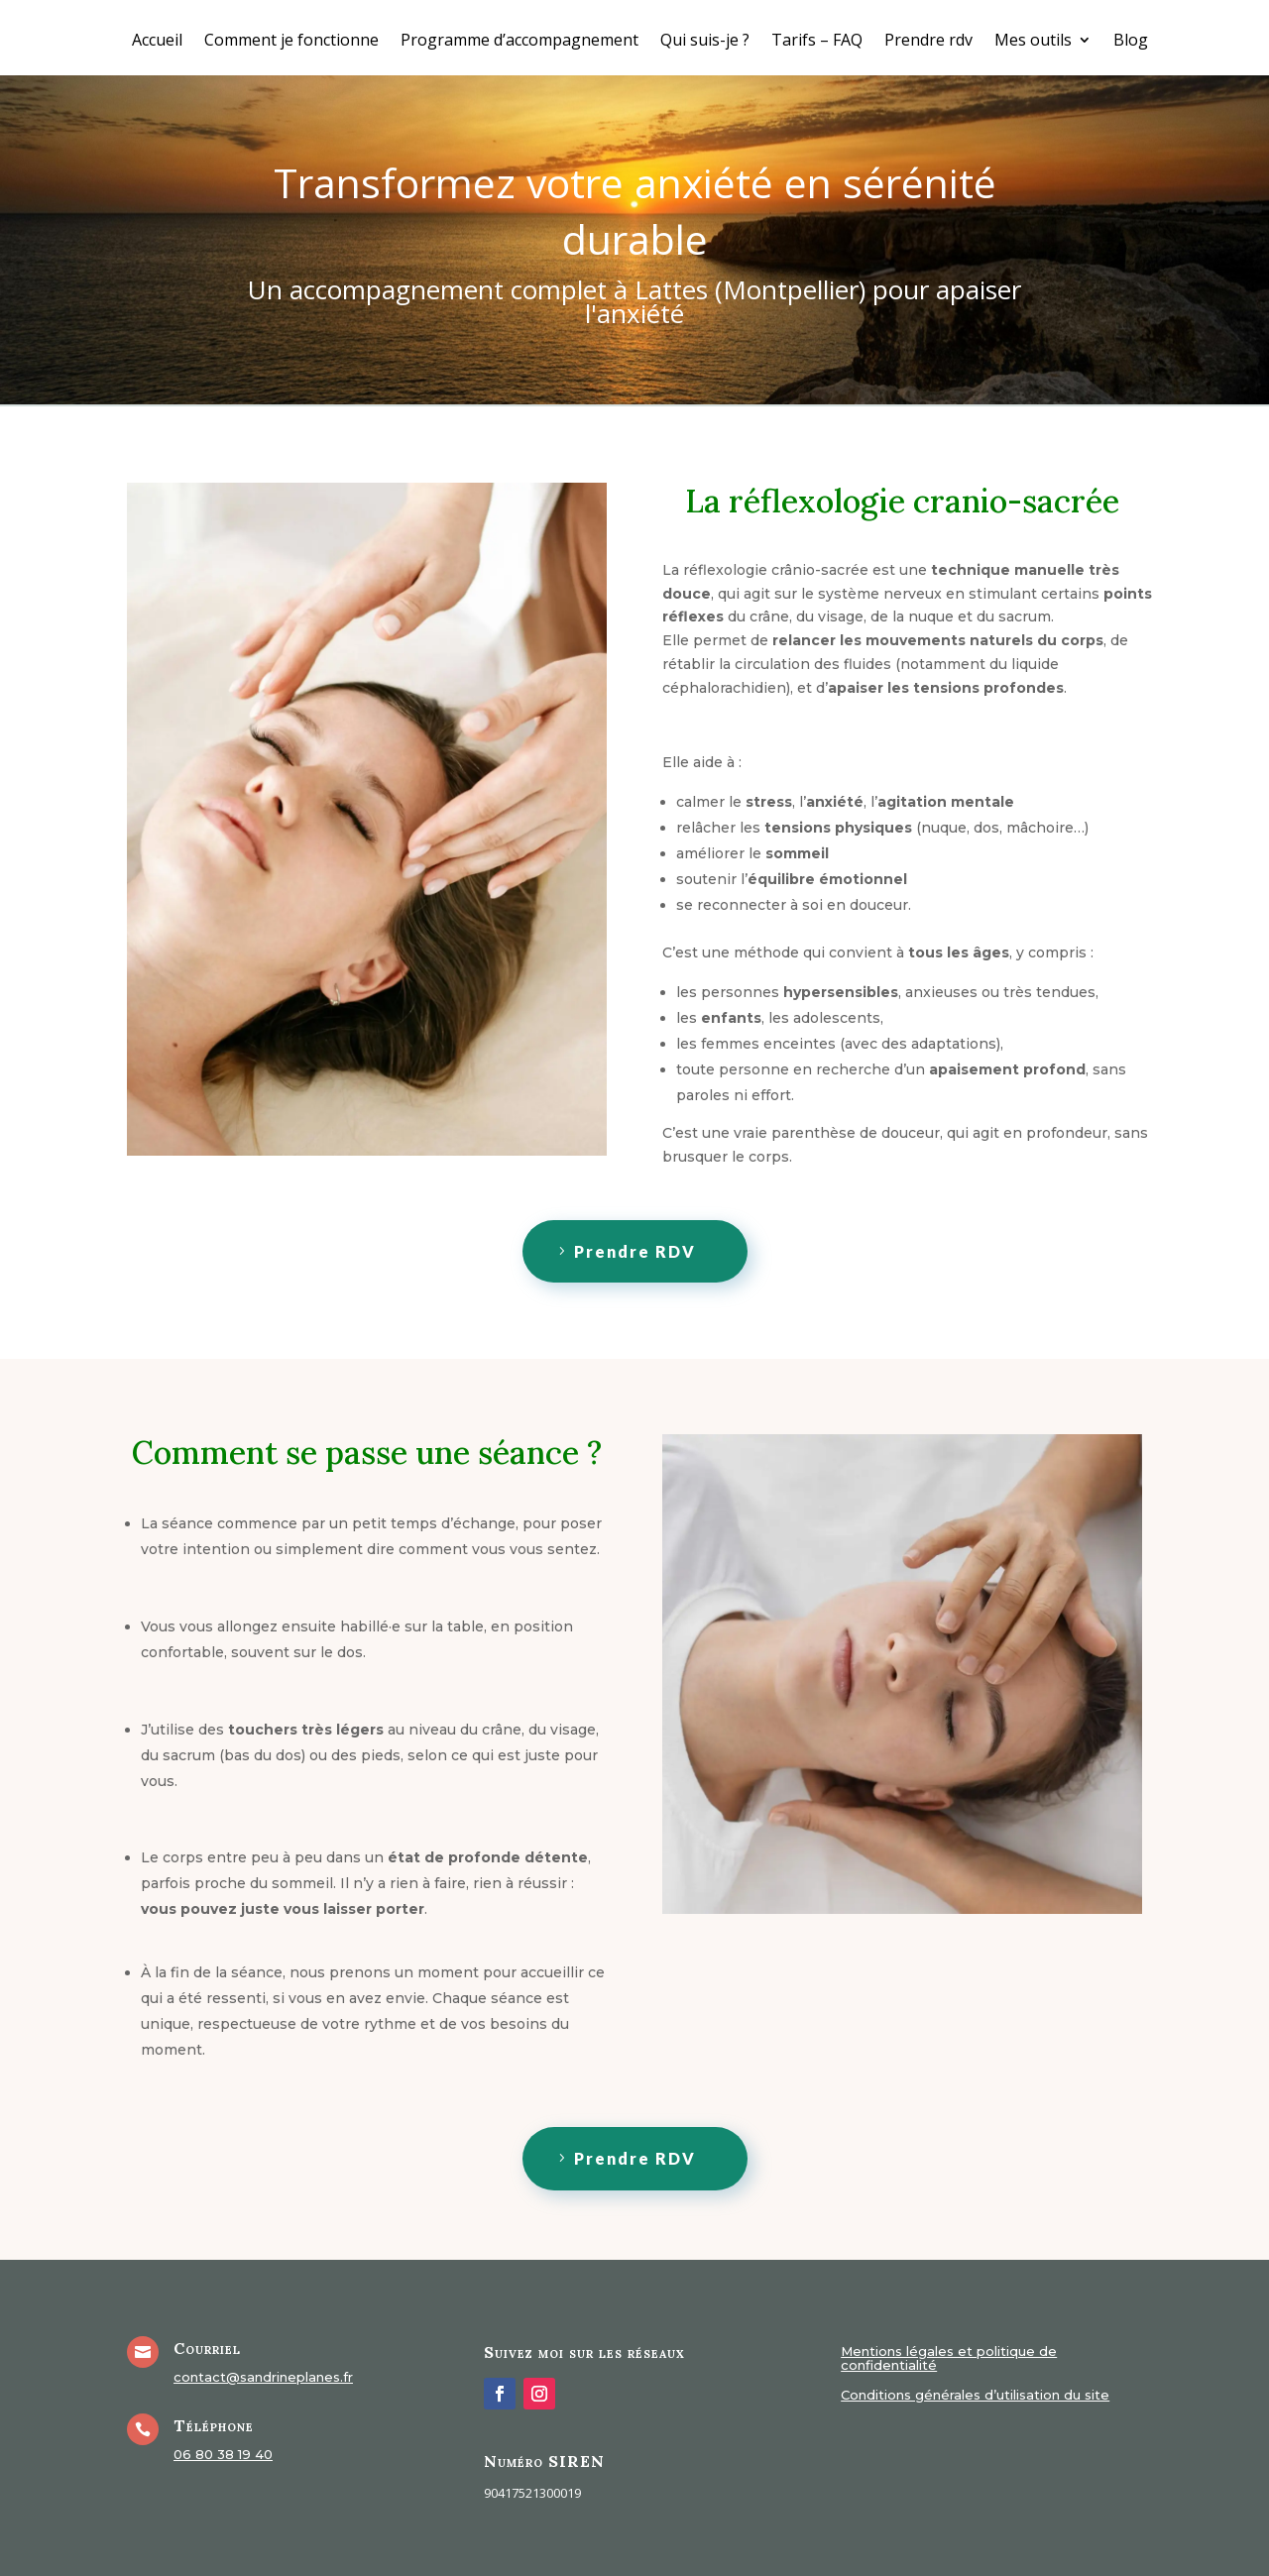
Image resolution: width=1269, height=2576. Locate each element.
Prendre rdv (928, 42)
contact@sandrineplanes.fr (263, 2377)
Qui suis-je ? (705, 42)
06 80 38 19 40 (223, 2454)
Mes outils (1033, 42)
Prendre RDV (635, 1251)
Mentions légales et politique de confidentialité (949, 2358)
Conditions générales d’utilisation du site (975, 2395)
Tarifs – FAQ (817, 42)
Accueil (157, 42)
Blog (1130, 42)
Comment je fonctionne (291, 42)
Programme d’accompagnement (519, 42)
